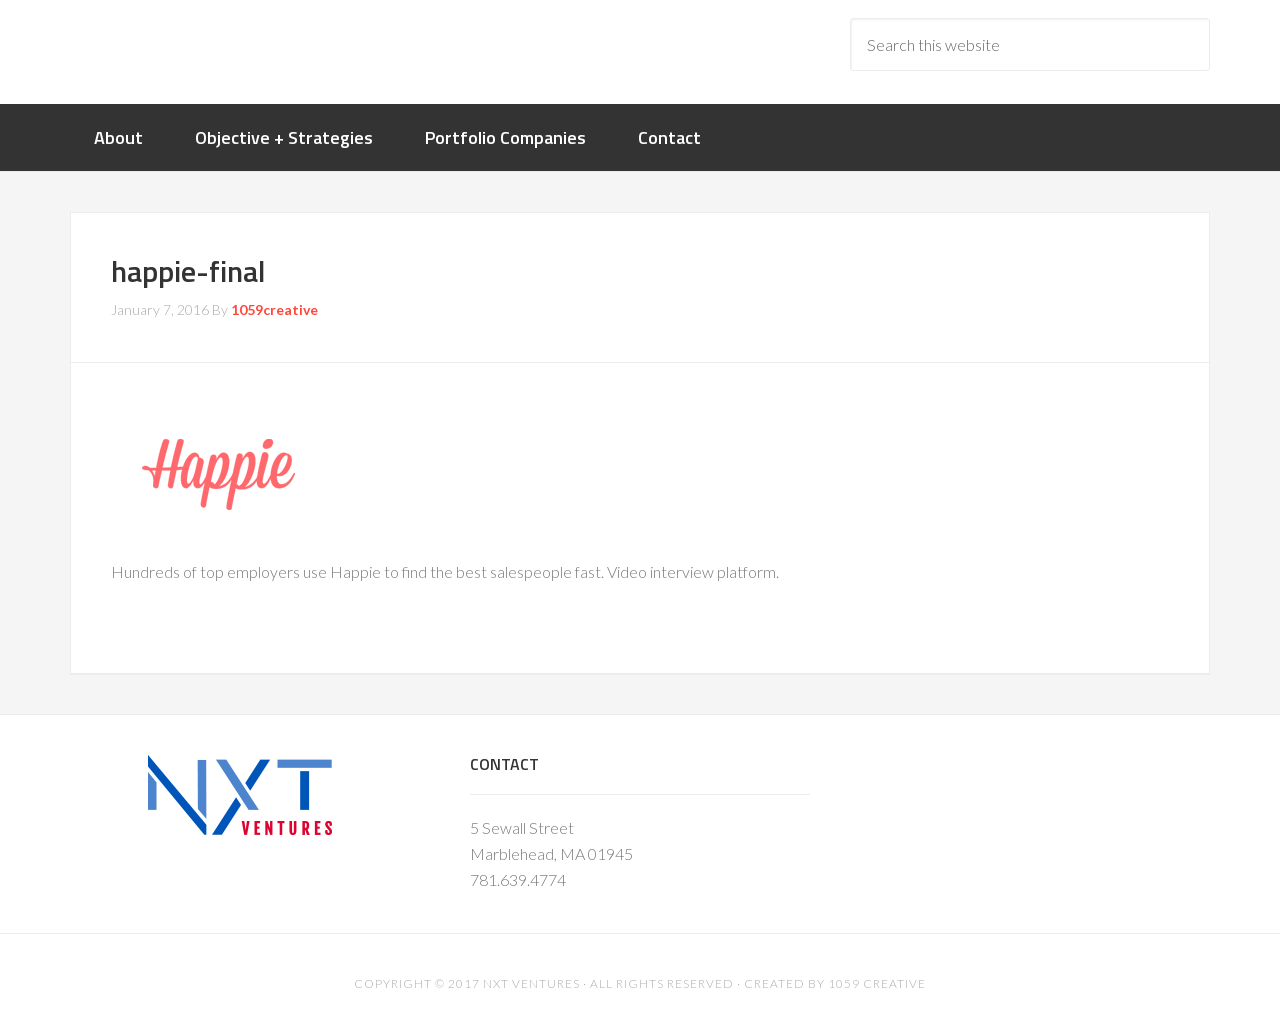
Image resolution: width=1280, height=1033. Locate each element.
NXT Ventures (531, 983)
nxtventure (230, 50)
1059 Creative (877, 983)
